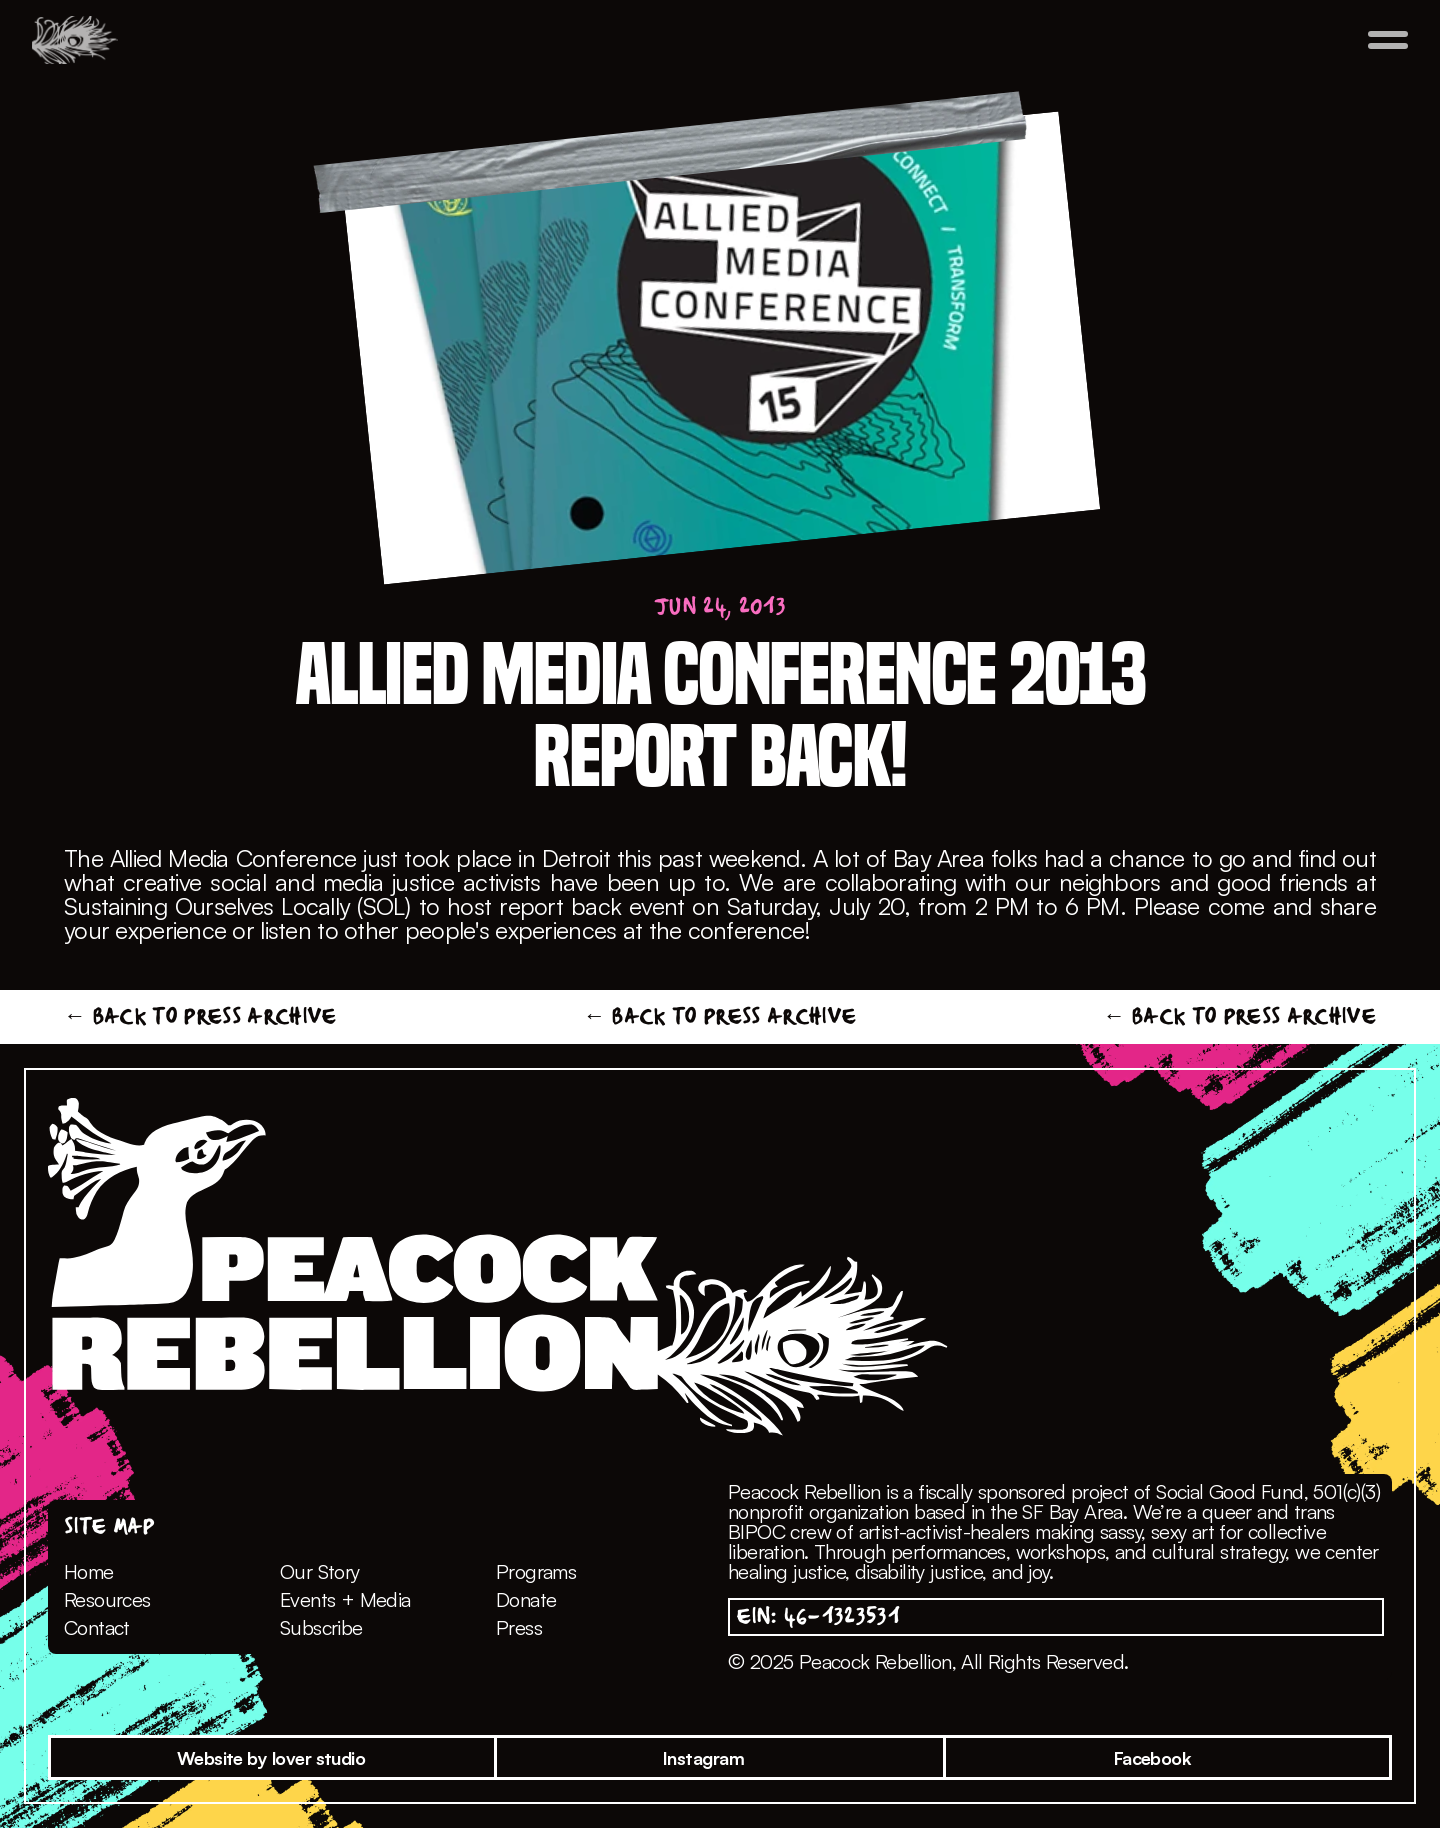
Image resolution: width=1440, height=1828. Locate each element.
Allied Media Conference (233, 858)
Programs (536, 1571)
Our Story (320, 1571)
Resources (107, 1599)
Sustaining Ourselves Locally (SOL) (241, 906)
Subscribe (321, 1627)
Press (519, 1627)
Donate (526, 1599)
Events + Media (345, 1599)
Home (89, 1571)
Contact (97, 1627)
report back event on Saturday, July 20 (701, 906)
